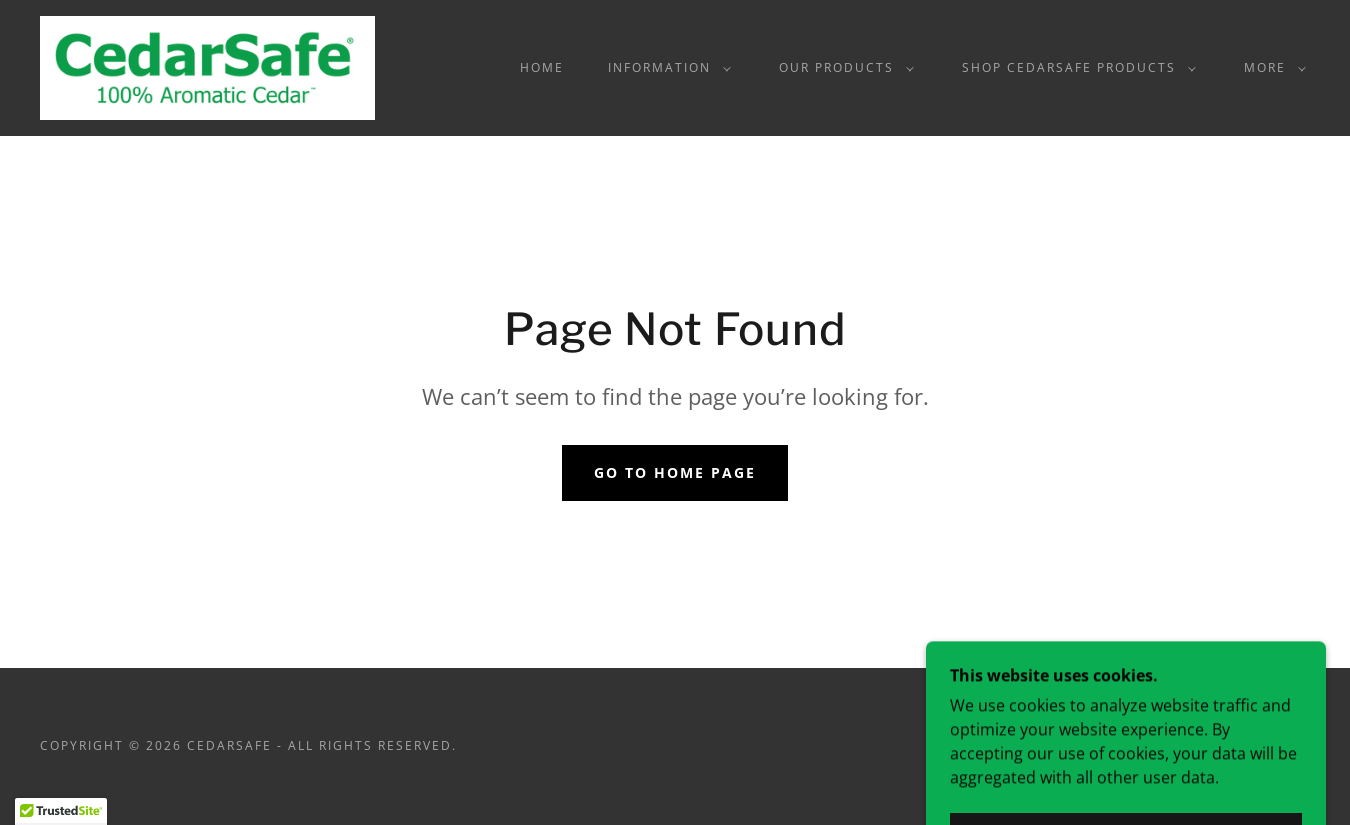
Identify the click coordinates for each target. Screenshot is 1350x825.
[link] (207, 66)
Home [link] (542, 67)
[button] (665, 68)
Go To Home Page (675, 472)
